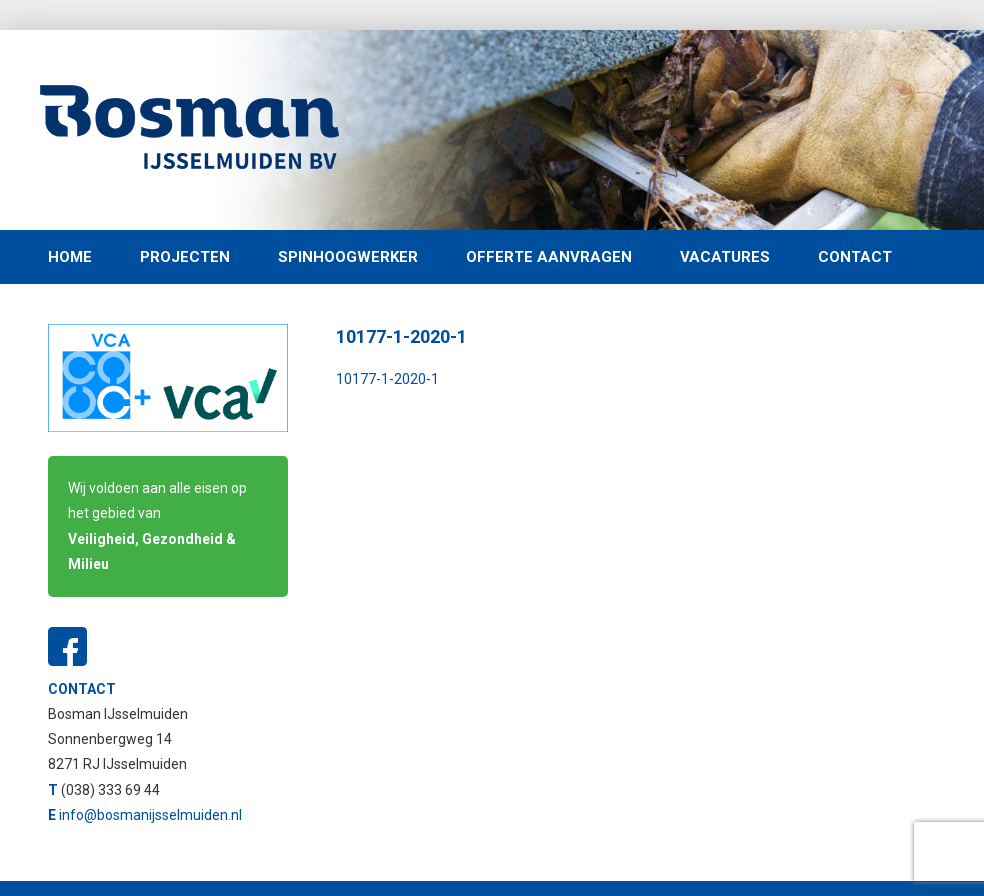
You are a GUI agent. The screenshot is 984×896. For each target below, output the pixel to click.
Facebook (68, 647)
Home (70, 257)
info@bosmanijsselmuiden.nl (150, 815)
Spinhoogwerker (348, 257)
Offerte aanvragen (549, 257)
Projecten (185, 257)
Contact (855, 257)
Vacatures (725, 257)
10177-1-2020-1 (387, 379)
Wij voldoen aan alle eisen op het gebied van (157, 526)
